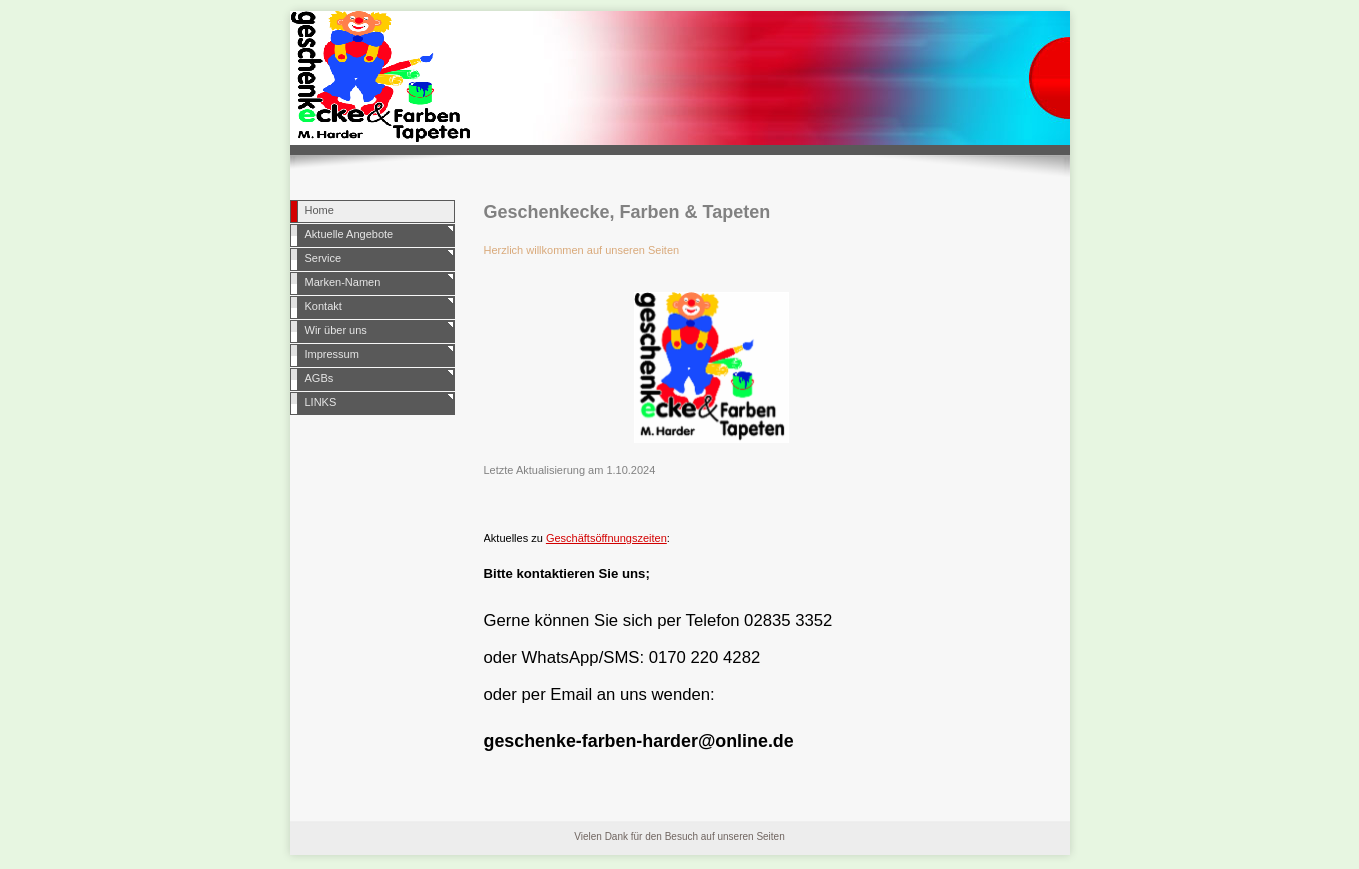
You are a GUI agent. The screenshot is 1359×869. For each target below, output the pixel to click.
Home (319, 210)
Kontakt (323, 306)
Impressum (332, 354)
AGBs (319, 378)
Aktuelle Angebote (349, 234)
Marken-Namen (343, 282)
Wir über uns (336, 330)
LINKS (321, 402)
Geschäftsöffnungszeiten (606, 538)
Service (323, 258)
